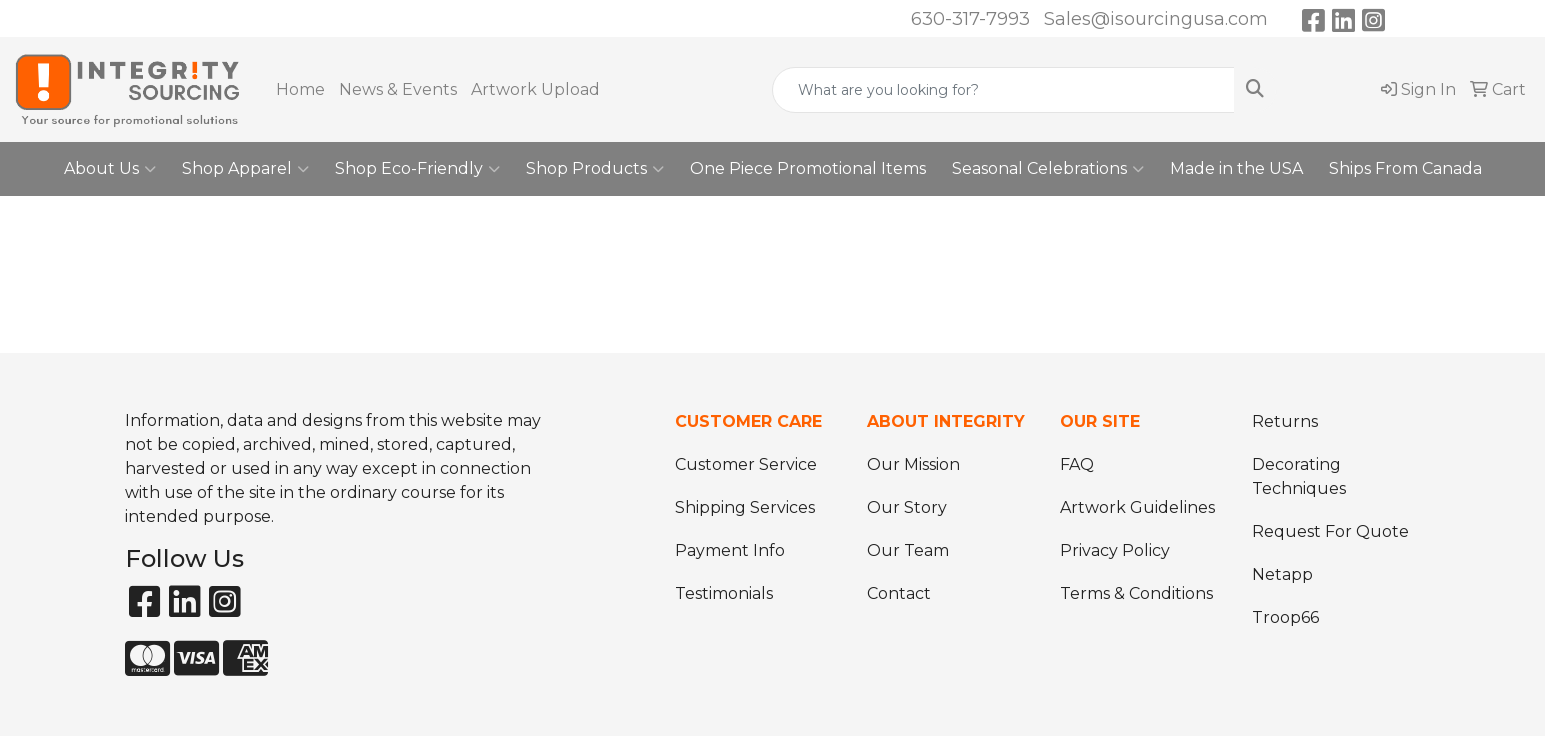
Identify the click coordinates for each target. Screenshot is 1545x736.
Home (300, 89)
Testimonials (724, 593)
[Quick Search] (1003, 90)
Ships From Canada (1405, 168)
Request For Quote (1330, 531)
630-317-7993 (970, 19)
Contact (899, 593)
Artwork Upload (535, 89)
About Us (110, 169)
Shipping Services (745, 507)
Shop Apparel (245, 169)
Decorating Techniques (1299, 476)
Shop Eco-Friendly (417, 169)
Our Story (907, 507)
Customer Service (746, 464)
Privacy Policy (1115, 550)
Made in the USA (1236, 168)
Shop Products (595, 169)
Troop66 (1285, 617)
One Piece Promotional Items (808, 168)
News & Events (398, 89)
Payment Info (730, 550)
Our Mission (913, 464)
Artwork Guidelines (1137, 507)
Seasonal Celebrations (1048, 169)
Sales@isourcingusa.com (1156, 19)
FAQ (1077, 464)
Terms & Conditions (1136, 593)
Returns (1285, 421)
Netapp (1282, 574)
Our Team (908, 550)
